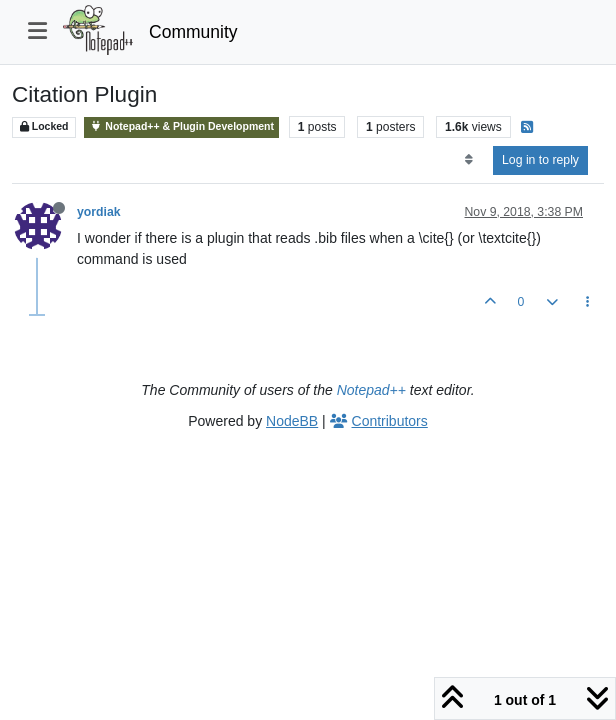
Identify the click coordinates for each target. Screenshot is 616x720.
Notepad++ (371, 390)
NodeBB (292, 421)
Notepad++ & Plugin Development (181, 126)
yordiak (99, 212)
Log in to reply (540, 160)
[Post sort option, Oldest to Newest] (468, 160)
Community (193, 32)
